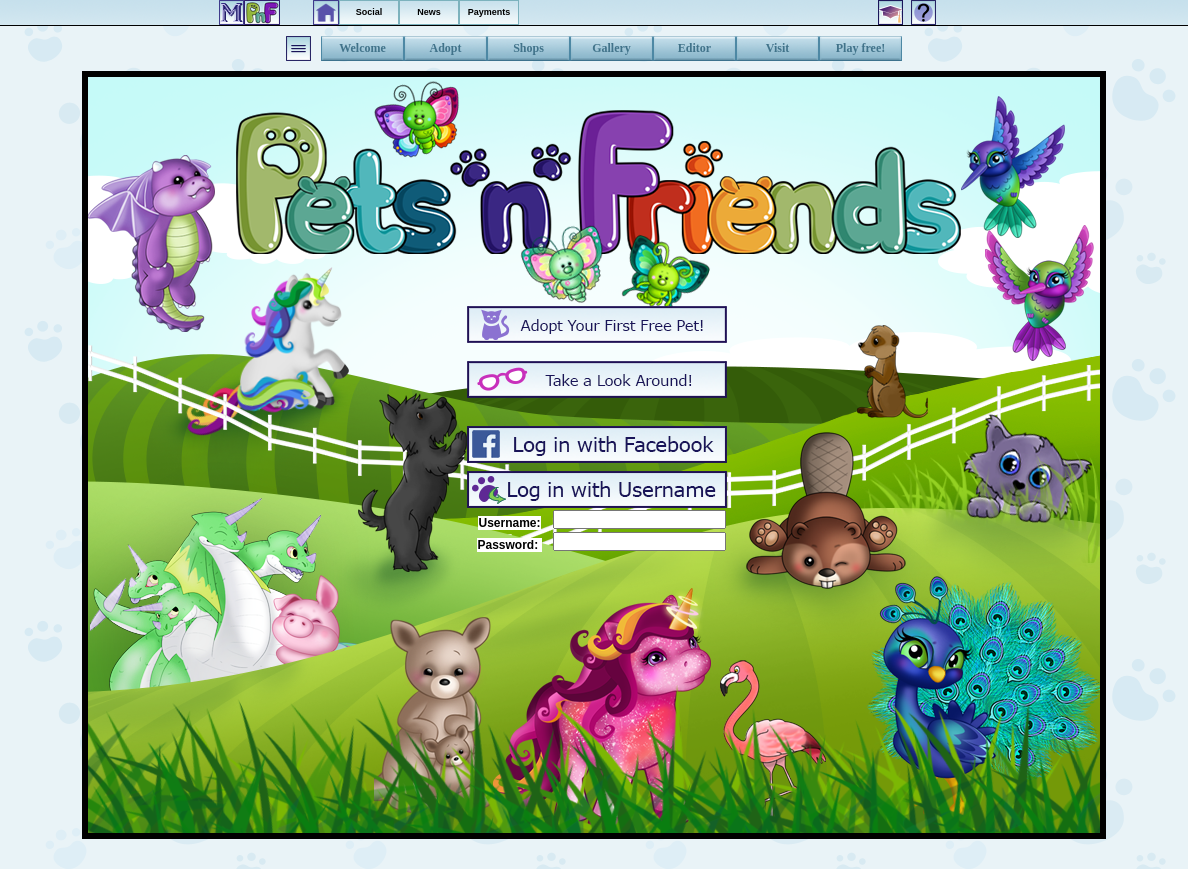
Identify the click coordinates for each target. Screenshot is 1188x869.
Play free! (860, 48)
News (429, 12)
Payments (489, 12)
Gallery (611, 48)
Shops (528, 48)
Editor (694, 48)
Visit (778, 48)
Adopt (445, 48)
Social (369, 12)
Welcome (362, 48)
